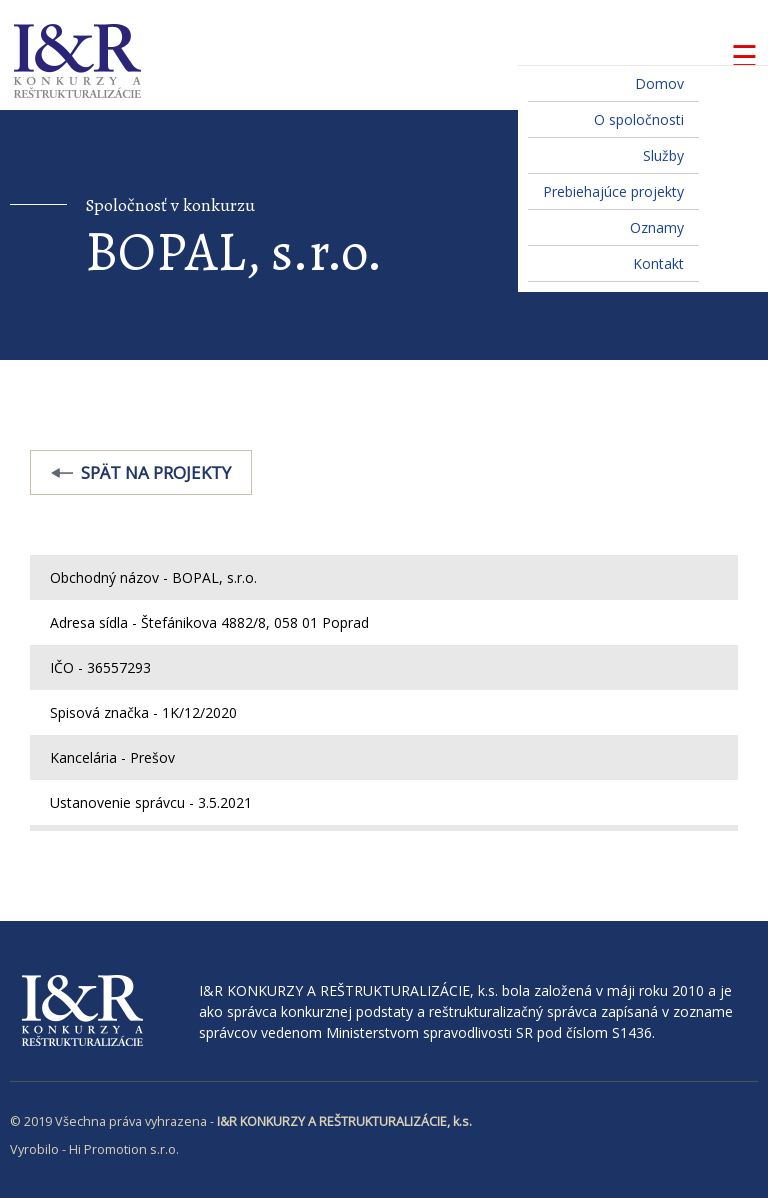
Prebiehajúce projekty (613, 191)
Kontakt (658, 263)
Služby (663, 155)
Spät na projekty (156, 472)
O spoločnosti (639, 119)
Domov (659, 83)
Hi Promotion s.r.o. (124, 1149)
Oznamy (657, 227)
